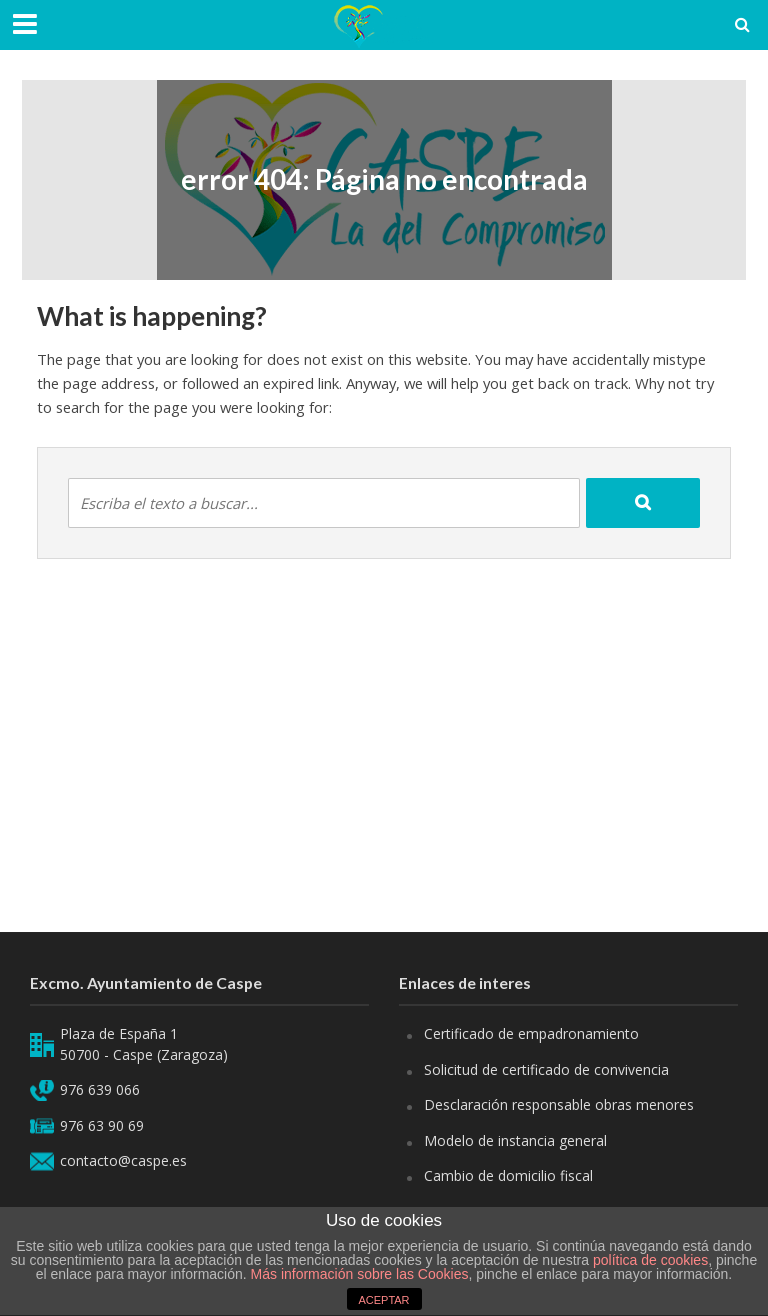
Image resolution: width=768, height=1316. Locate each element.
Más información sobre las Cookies (358, 1274)
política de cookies (650, 1260)
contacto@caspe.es (123, 1160)
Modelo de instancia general (515, 1140)
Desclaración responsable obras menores (559, 1104)
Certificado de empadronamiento (531, 1033)
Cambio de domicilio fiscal (508, 1175)
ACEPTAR (383, 1300)
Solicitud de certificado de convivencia (546, 1069)
